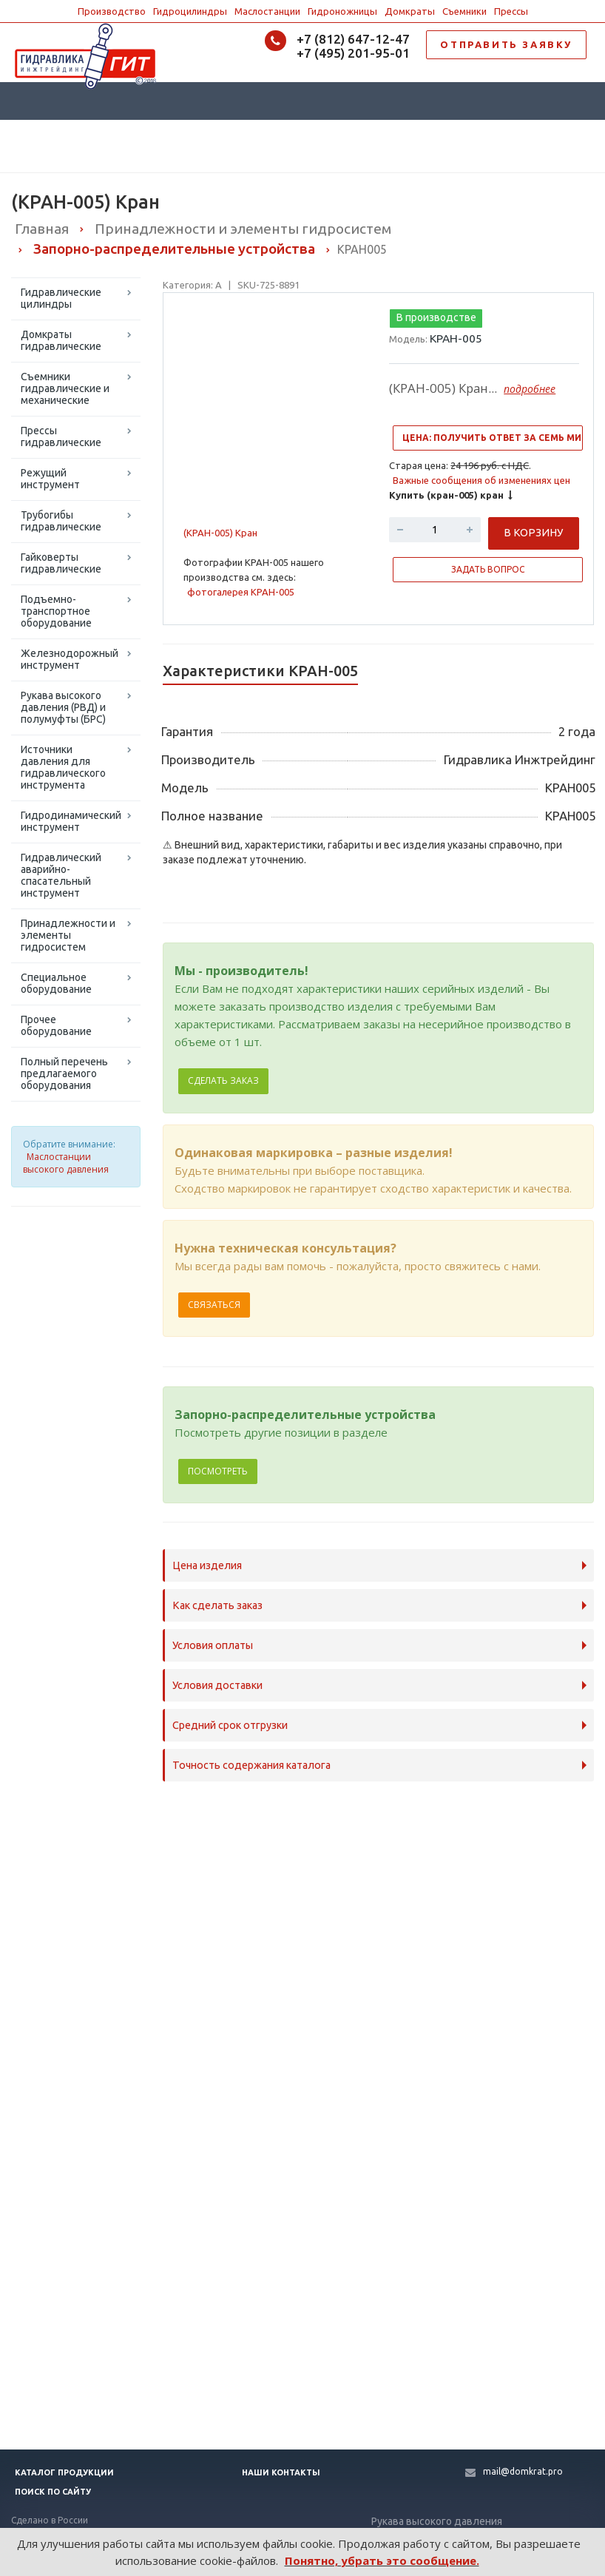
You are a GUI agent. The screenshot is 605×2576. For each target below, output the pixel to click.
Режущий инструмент (50, 478)
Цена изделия (207, 1565)
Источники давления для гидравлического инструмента (63, 767)
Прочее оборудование (56, 1025)
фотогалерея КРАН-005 (240, 592)
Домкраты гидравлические (61, 340)
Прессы (511, 11)
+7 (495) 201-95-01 (353, 53)
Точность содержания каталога (251, 1765)
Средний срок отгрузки (230, 1725)
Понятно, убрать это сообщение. (382, 2560)
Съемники (464, 11)
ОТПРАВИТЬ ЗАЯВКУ (506, 44)
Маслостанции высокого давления (66, 1163)
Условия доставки (217, 1685)
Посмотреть (218, 1471)
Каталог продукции (64, 2472)
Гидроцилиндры (190, 11)
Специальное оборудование (56, 983)
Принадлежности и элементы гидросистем (68, 935)
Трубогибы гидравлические (61, 521)
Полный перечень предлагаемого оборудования (64, 1073)
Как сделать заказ (217, 1605)
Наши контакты (281, 2472)
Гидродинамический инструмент (71, 821)
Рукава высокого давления (436, 2521)
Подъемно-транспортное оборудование (56, 611)
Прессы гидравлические (61, 436)
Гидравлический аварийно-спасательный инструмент (61, 875)
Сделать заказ (223, 1080)
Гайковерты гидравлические (61, 563)
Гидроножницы (342, 11)
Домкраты (410, 11)
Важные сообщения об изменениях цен (481, 480)
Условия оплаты (212, 1645)
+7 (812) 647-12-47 (353, 39)
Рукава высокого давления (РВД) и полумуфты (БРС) (63, 707)
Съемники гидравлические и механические (65, 388)
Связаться (214, 1304)
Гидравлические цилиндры (61, 298)
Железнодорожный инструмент (69, 659)
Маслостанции (267, 11)
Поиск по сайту (53, 2491)
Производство (112, 11)
